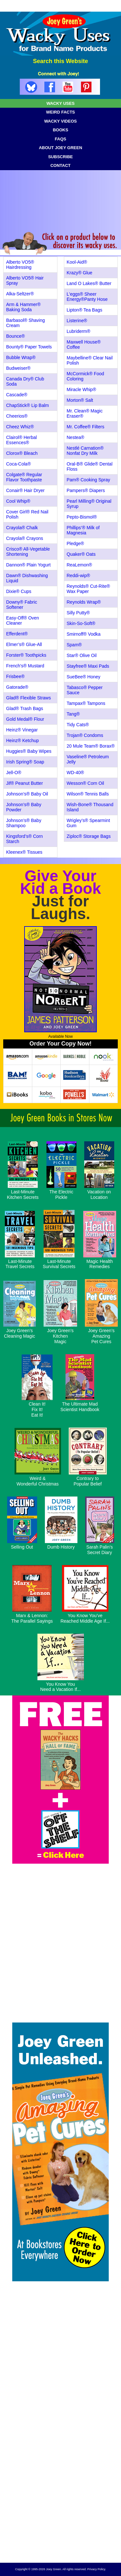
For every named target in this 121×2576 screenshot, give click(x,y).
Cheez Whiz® (20, 426)
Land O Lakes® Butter (89, 283)
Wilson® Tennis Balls (88, 793)
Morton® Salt (80, 400)
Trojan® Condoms (85, 735)
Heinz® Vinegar (22, 729)
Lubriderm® (78, 331)
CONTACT (60, 165)
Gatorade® (17, 687)
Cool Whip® (18, 501)
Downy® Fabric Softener (21, 604)
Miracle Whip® (81, 389)
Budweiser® (18, 368)
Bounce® (15, 336)
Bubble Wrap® (20, 357)
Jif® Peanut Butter (24, 783)
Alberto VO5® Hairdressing (20, 264)
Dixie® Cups (18, 591)
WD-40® (75, 772)
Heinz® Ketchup (22, 740)
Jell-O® (13, 772)
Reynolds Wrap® (84, 602)
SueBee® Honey (84, 676)
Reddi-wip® (78, 575)
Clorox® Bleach (21, 453)
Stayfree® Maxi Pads (88, 666)
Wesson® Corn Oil (85, 783)
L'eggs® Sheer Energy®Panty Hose (87, 296)
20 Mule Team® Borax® (91, 746)
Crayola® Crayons (24, 538)
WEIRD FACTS (60, 112)
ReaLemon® (79, 564)
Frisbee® (15, 676)
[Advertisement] (60, 2495)
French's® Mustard (25, 665)
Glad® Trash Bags (24, 708)
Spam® (74, 644)
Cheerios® (16, 416)
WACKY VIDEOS (60, 121)
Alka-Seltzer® (20, 293)
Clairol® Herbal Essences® (21, 440)
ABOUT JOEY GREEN (60, 147)
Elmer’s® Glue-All (24, 644)
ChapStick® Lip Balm (27, 405)
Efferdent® (17, 633)
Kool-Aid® (77, 262)
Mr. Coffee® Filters (86, 426)
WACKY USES (60, 103)
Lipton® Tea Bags (84, 309)
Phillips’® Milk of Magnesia (83, 530)
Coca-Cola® (18, 463)
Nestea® (76, 437)
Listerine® (77, 320)
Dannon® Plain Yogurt (28, 564)
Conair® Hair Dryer (25, 490)
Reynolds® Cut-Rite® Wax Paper (88, 589)
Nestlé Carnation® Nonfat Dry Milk (85, 450)
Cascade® (16, 394)
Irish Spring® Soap (25, 761)
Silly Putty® (78, 612)
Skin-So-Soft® (81, 623)
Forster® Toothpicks (26, 655)
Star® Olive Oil (82, 655)
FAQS (60, 139)
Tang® (73, 714)
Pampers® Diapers (86, 490)
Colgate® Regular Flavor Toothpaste (24, 477)
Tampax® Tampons (86, 703)
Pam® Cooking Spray (88, 479)
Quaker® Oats (81, 554)
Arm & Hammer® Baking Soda (23, 307)
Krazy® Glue (80, 272)
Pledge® (75, 543)
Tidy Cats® (78, 724)
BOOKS (60, 129)
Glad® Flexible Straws (28, 697)
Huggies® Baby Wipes (28, 751)
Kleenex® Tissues (24, 852)
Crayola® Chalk (22, 527)
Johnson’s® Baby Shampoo (23, 823)
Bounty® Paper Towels (29, 346)
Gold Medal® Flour (25, 719)
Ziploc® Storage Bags (89, 836)
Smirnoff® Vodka (84, 634)
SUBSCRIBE (60, 156)
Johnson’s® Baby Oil (27, 793)
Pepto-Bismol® (82, 517)
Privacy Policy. (96, 2569)
